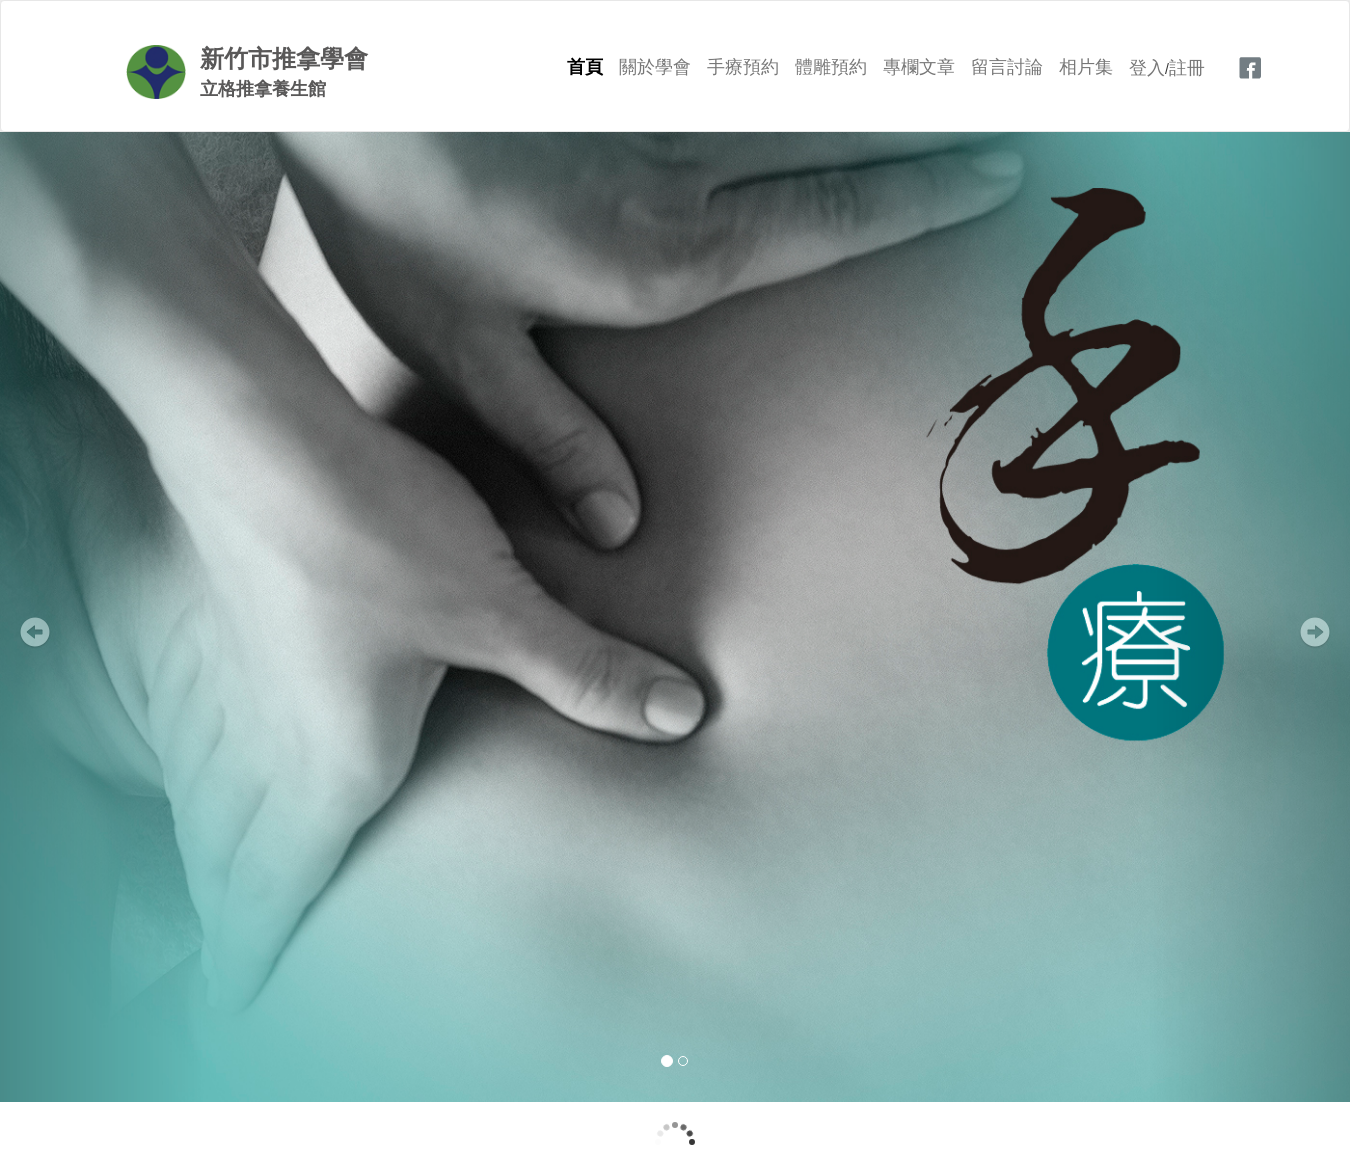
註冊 (1187, 68)
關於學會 (655, 67)
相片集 (1086, 67)
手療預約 (743, 67)
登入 (1147, 68)
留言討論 (1007, 67)
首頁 (585, 67)
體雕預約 (831, 67)
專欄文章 (919, 67)
